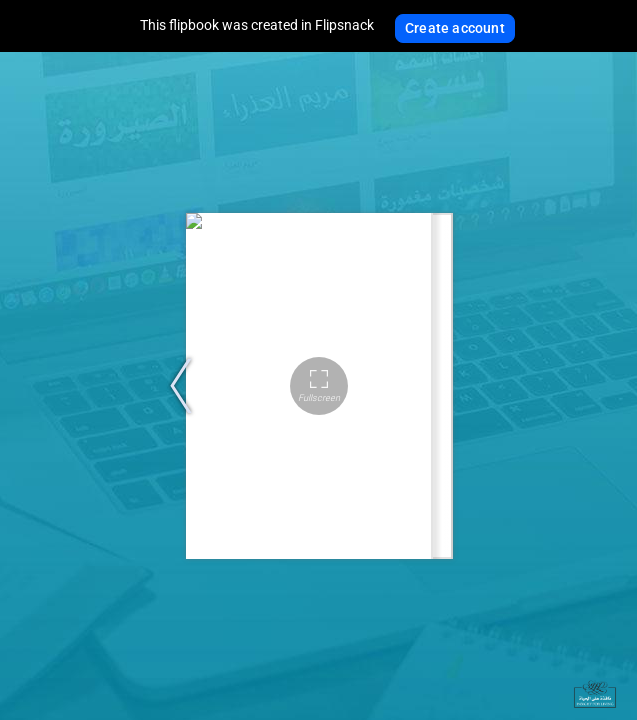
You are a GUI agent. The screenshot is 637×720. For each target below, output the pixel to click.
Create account (455, 28)
